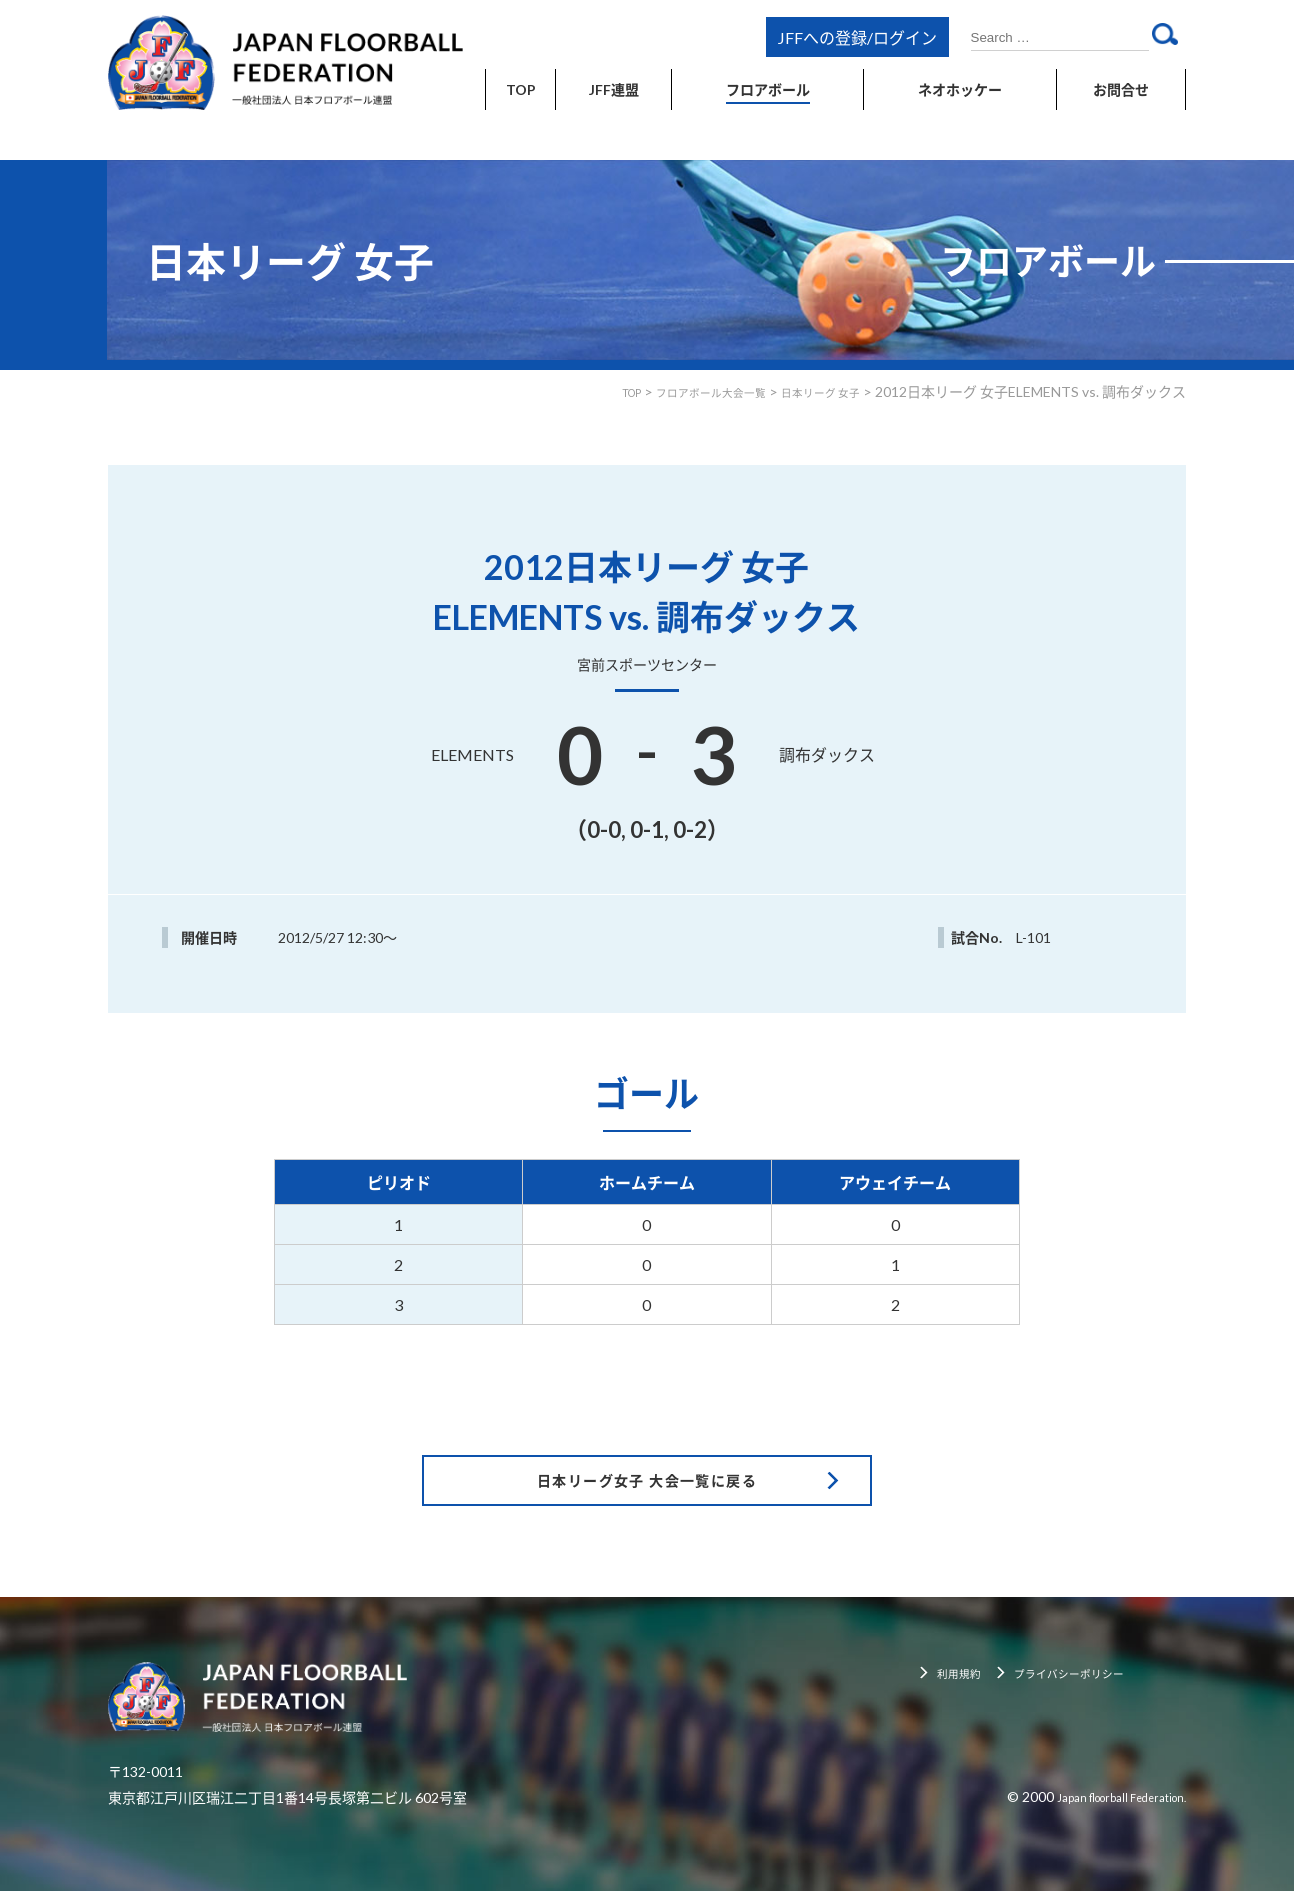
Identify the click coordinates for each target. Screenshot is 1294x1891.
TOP (574, 391)
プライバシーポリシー (1094, 1624)
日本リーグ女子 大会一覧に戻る (646, 1427)
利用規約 (969, 1624)
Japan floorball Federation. (1104, 1746)
